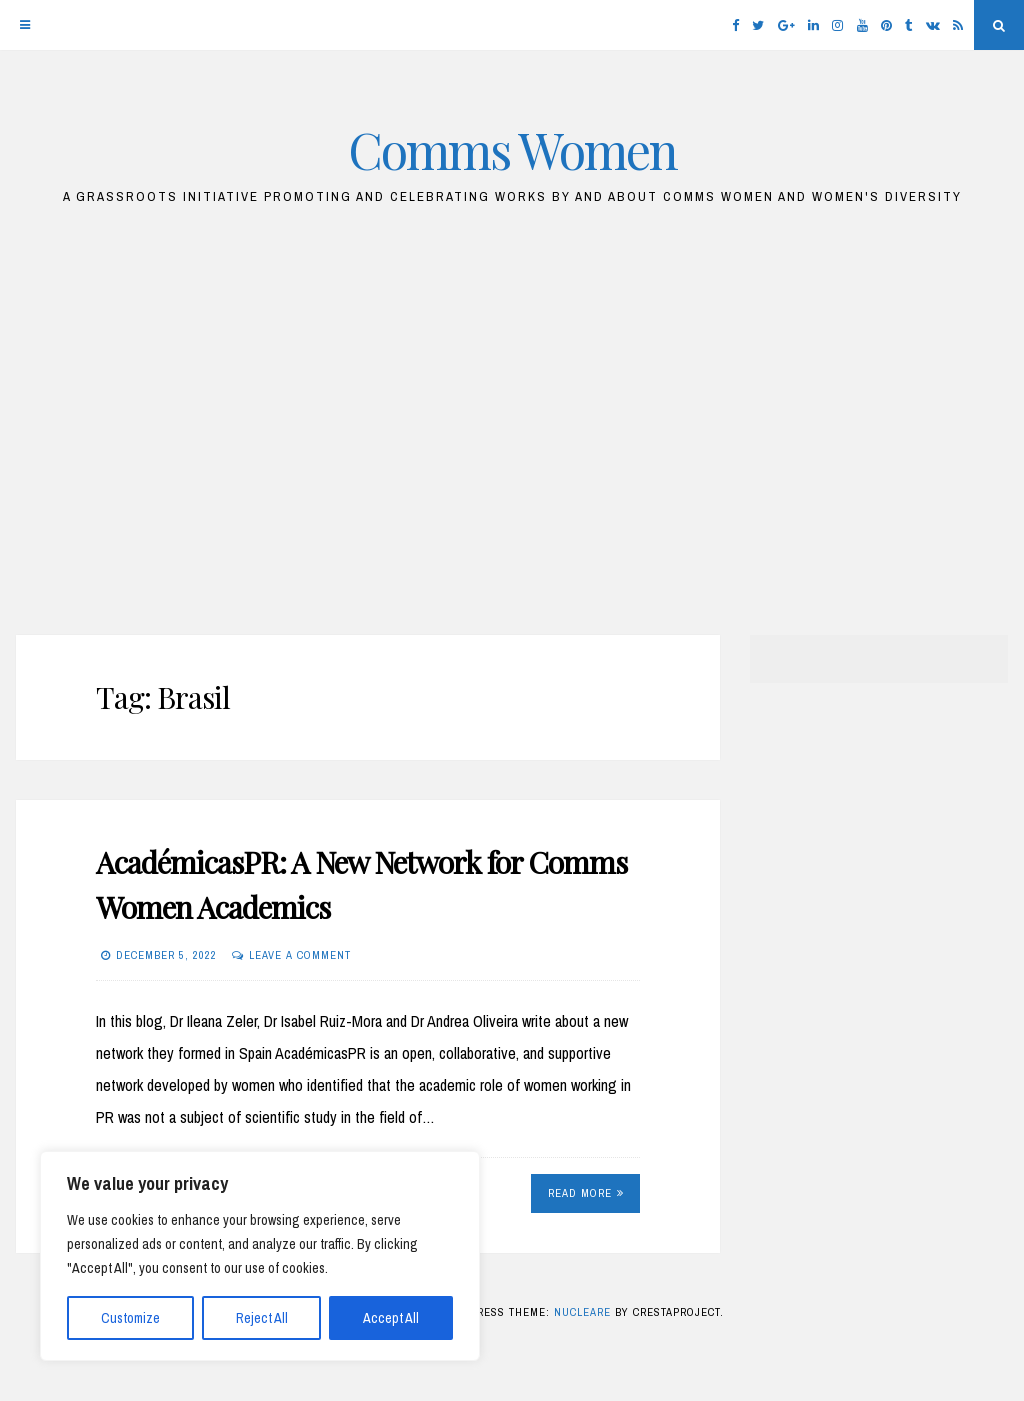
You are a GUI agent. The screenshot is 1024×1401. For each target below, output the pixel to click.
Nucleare (582, 1312)
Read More (586, 1193)
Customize (130, 1318)
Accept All (391, 1318)
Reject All (262, 1318)
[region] (260, 1256)
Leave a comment (300, 955)
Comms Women (512, 149)
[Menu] (25, 25)
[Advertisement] (512, 431)
